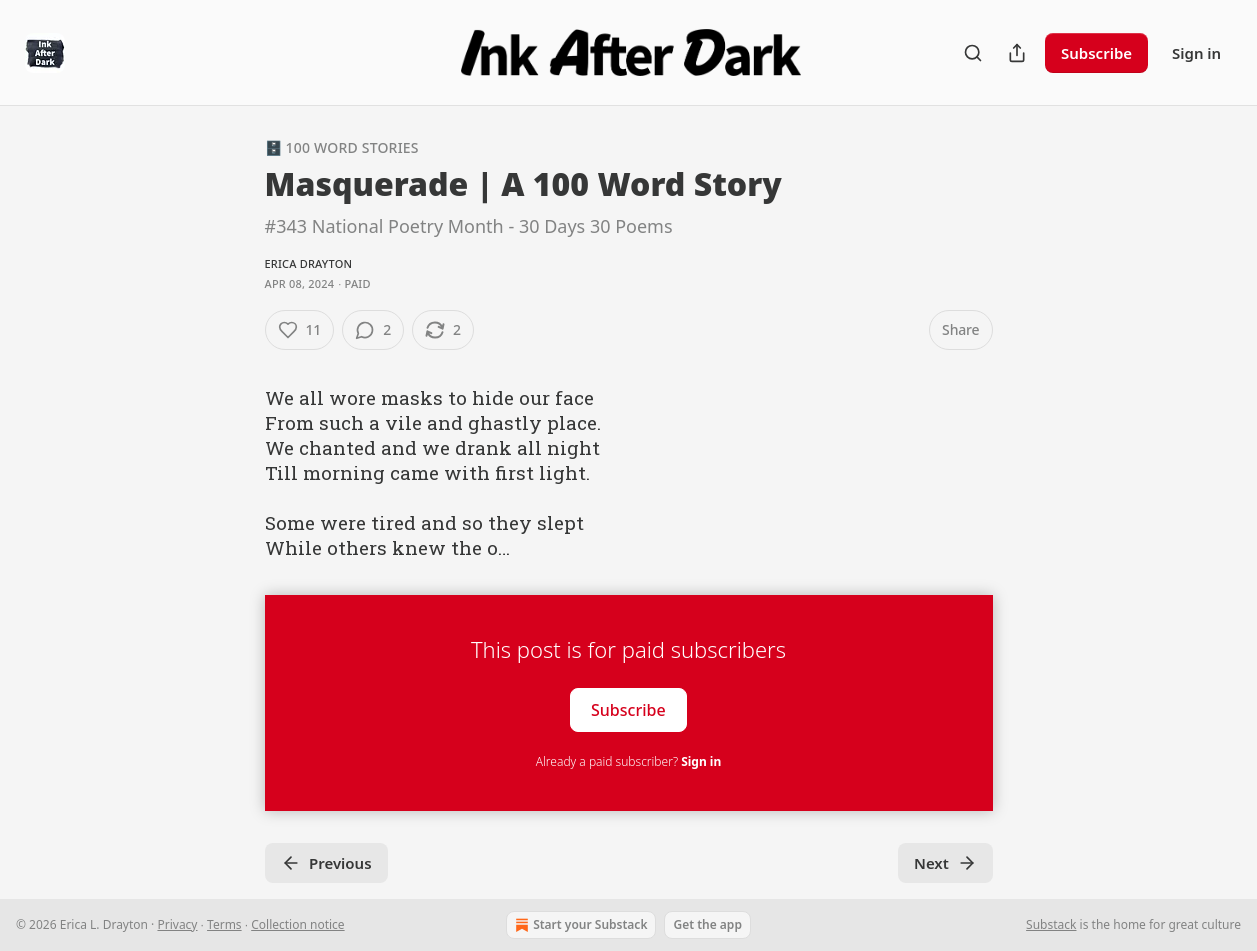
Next (945, 863)
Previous (326, 863)
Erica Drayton (309, 263)
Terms (224, 924)
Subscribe (1096, 53)
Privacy (177, 924)
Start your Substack (579, 925)
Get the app (707, 924)
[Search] (973, 53)
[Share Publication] (1017, 53)
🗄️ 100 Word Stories (342, 147)
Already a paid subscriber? (628, 761)
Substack (1051, 924)
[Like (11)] (300, 330)
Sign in (1196, 53)
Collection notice (297, 924)
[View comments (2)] (373, 330)
